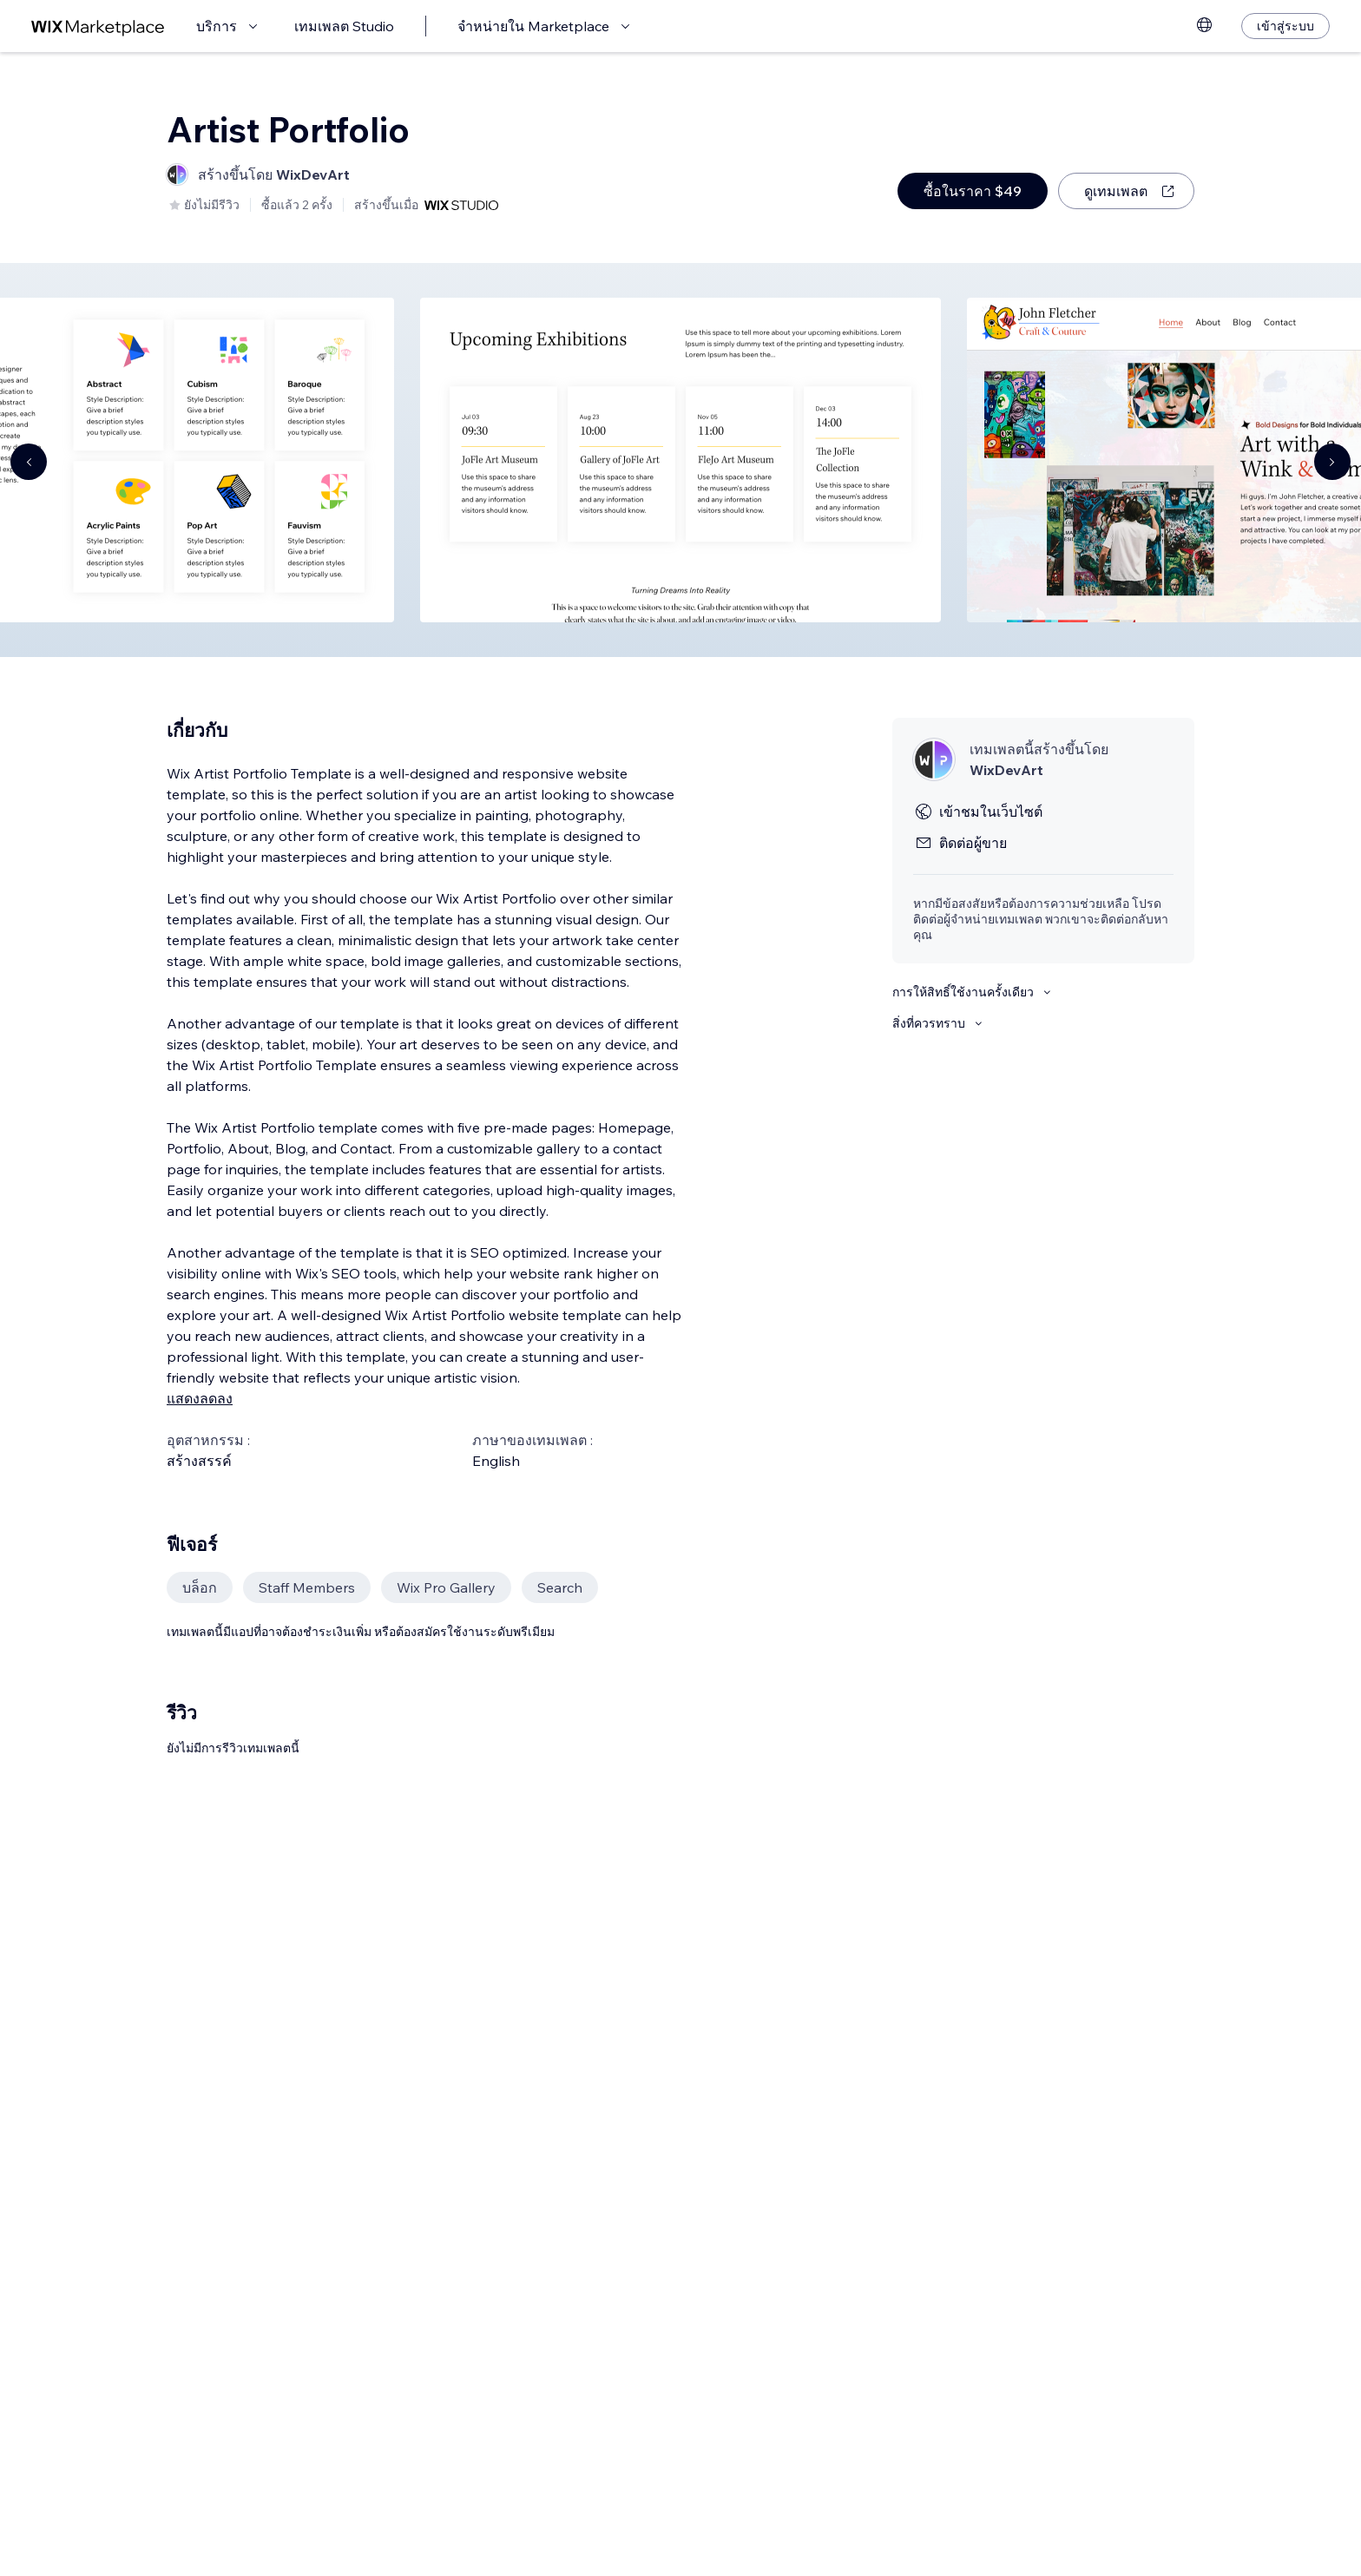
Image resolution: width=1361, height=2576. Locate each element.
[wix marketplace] (98, 26)
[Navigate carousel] (28, 462)
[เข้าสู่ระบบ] (1285, 26)
